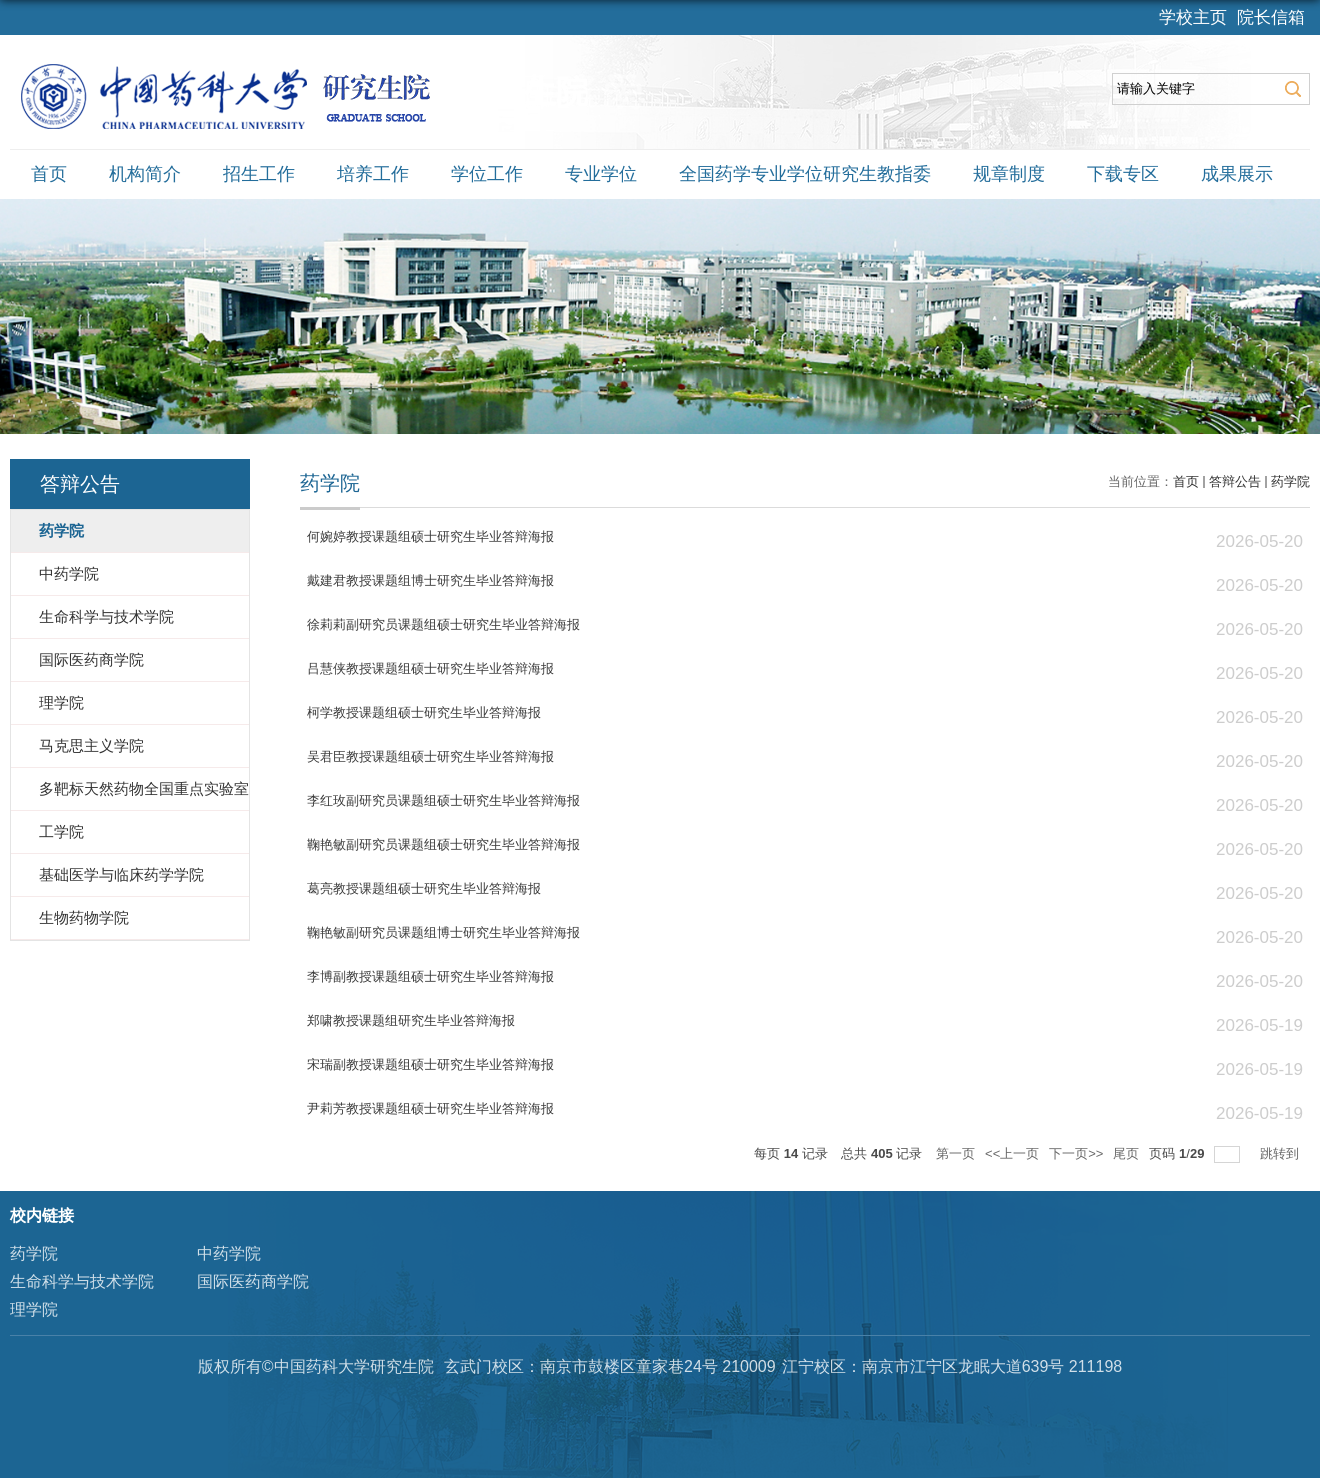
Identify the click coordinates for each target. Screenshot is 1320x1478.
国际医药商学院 (253, 1281)
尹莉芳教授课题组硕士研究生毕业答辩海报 (430, 1108)
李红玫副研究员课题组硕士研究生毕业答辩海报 (443, 800)
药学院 (1290, 481)
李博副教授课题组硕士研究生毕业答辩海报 (430, 976)
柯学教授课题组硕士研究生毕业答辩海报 (424, 712)
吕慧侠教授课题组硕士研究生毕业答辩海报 (430, 668)
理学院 (34, 1309)
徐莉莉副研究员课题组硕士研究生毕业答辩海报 (443, 624)
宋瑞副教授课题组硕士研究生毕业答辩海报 (430, 1064)
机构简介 (145, 174)
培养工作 (373, 174)
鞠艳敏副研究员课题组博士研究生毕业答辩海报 (443, 932)
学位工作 (487, 174)
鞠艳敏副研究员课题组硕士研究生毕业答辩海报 (443, 844)
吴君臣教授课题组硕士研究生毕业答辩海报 (430, 756)
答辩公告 (1235, 481)
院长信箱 (1271, 17)
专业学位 (601, 174)
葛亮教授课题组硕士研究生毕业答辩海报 (424, 888)
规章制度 (1009, 174)
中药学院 (229, 1253)
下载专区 (1123, 174)
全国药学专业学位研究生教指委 (805, 174)
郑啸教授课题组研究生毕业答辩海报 (411, 1020)
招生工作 (259, 174)
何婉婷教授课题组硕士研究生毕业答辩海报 (430, 536)
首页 (49, 174)
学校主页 (1193, 17)
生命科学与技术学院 (82, 1281)
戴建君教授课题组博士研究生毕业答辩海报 (430, 580)
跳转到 (1281, 1153)
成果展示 (1237, 174)
